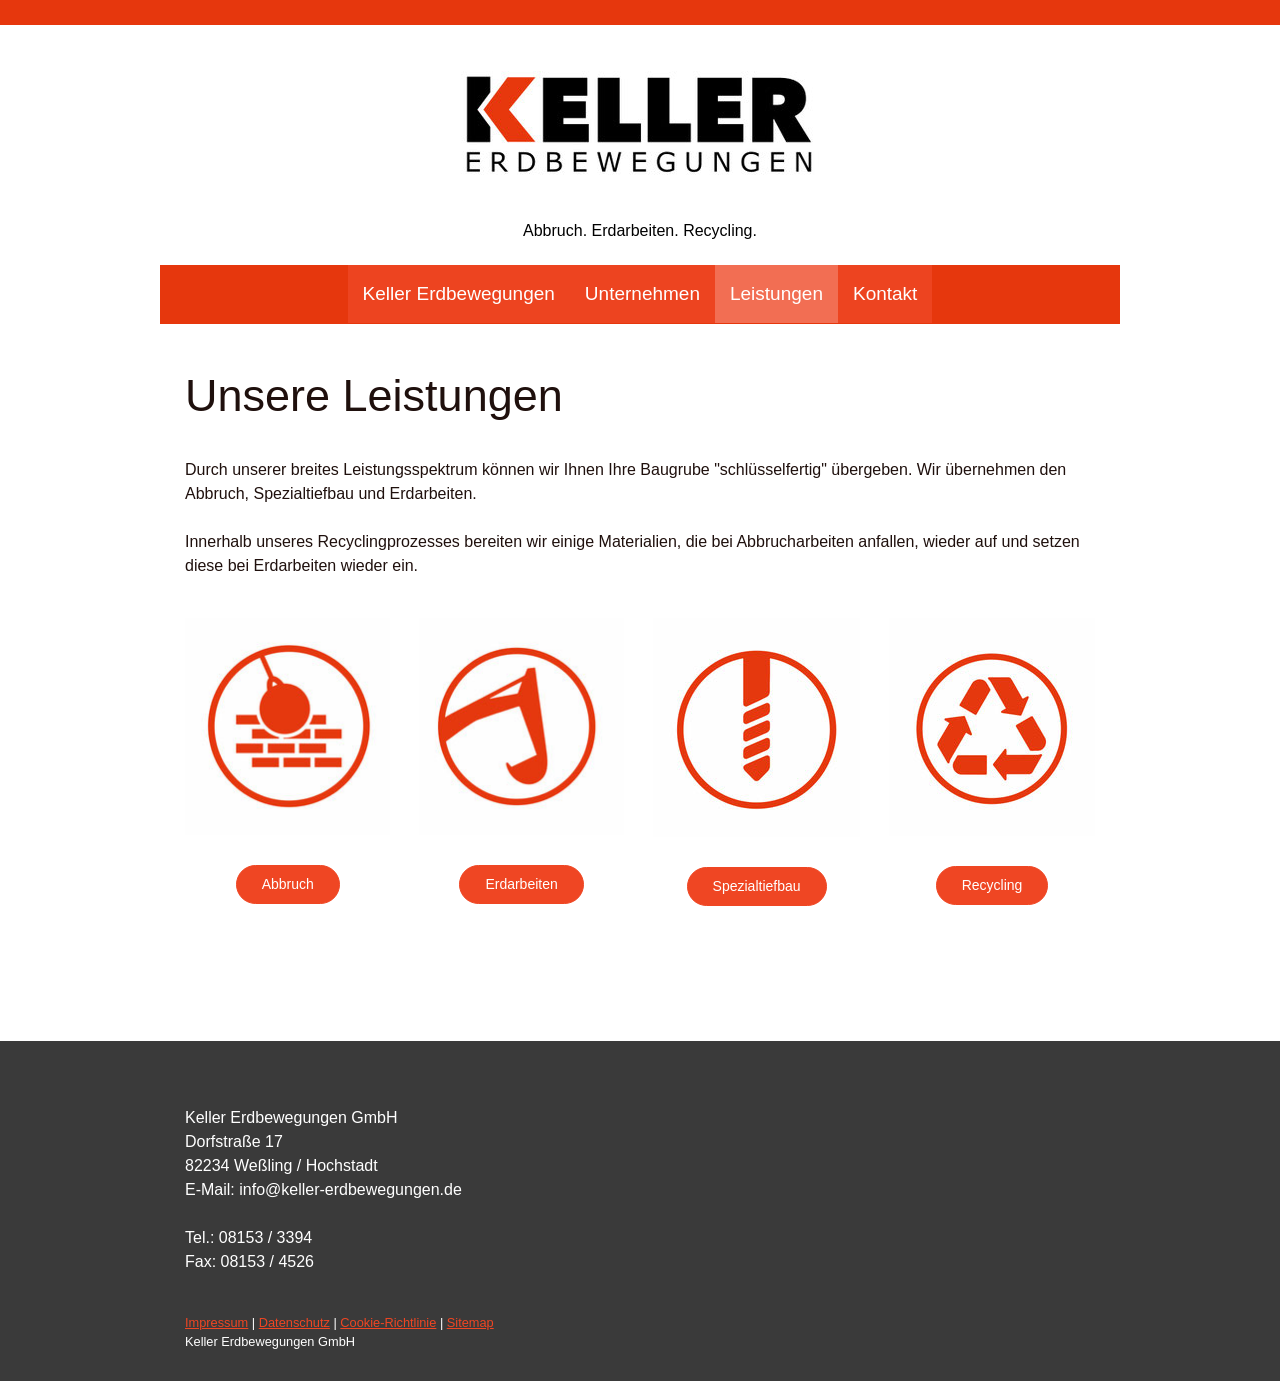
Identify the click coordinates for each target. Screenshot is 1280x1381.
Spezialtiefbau (757, 886)
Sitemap (470, 1322)
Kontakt (885, 293)
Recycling (992, 885)
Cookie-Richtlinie (388, 1322)
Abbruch (288, 884)
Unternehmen (642, 293)
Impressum (216, 1322)
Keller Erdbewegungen (459, 293)
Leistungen (776, 293)
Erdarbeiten (521, 884)
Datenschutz (294, 1322)
